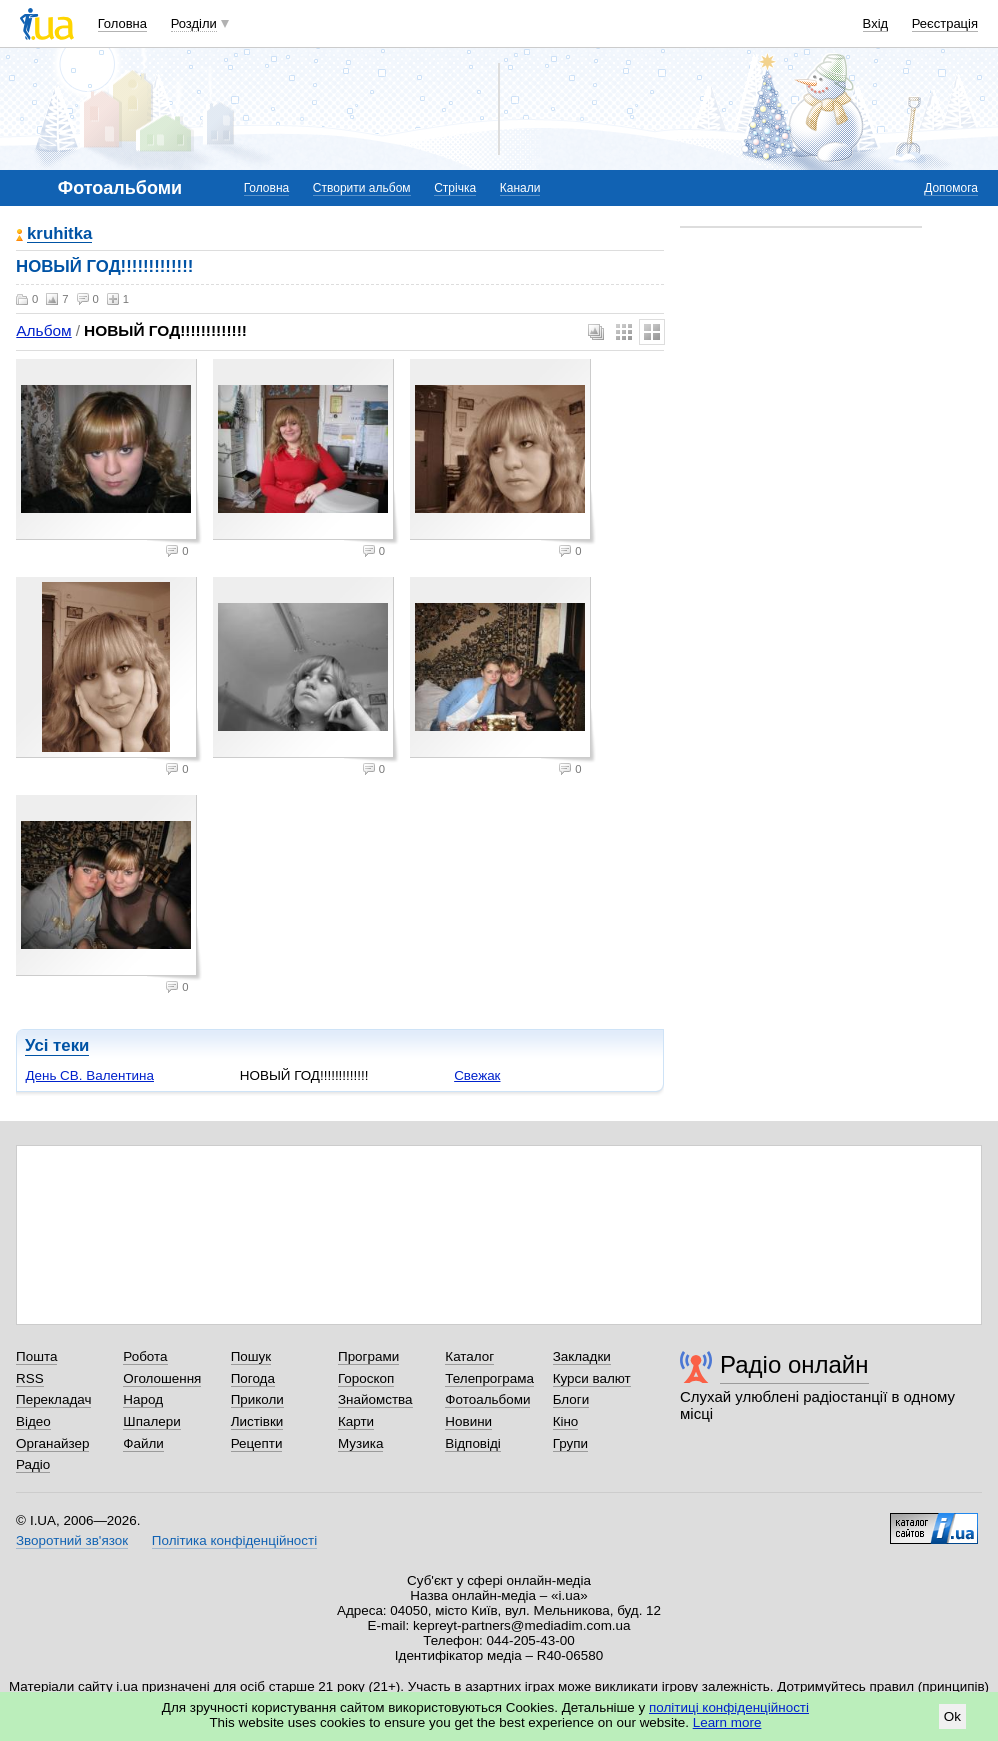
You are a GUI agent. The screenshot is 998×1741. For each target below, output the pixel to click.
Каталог (469, 1356)
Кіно (566, 1421)
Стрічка (455, 188)
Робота (145, 1356)
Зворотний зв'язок (72, 1540)
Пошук (251, 1356)
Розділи (194, 23)
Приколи (257, 1399)
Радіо (33, 1464)
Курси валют (592, 1378)
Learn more (727, 1722)
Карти (356, 1421)
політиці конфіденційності (729, 1707)
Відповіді (473, 1443)
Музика (360, 1443)
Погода (253, 1378)
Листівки (257, 1421)
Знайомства (375, 1399)
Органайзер (52, 1443)
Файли (143, 1443)
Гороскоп (366, 1378)
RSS (30, 1378)
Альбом (43, 330)
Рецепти (257, 1443)
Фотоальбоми (487, 1399)
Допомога (951, 188)
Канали (520, 188)
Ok (952, 1716)
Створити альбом (362, 188)
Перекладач (53, 1399)
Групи (570, 1443)
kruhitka (59, 234)
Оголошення (162, 1378)
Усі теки (57, 1045)
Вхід (876, 23)
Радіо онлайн (794, 1364)
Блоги (571, 1399)
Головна (122, 23)
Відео (33, 1421)
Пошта (36, 1356)
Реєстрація (945, 23)
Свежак (477, 1075)
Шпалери (151, 1421)
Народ (143, 1399)
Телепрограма (489, 1378)
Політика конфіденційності (234, 1540)
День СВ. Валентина (89, 1075)
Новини (468, 1421)
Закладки (582, 1356)
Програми (368, 1356)
